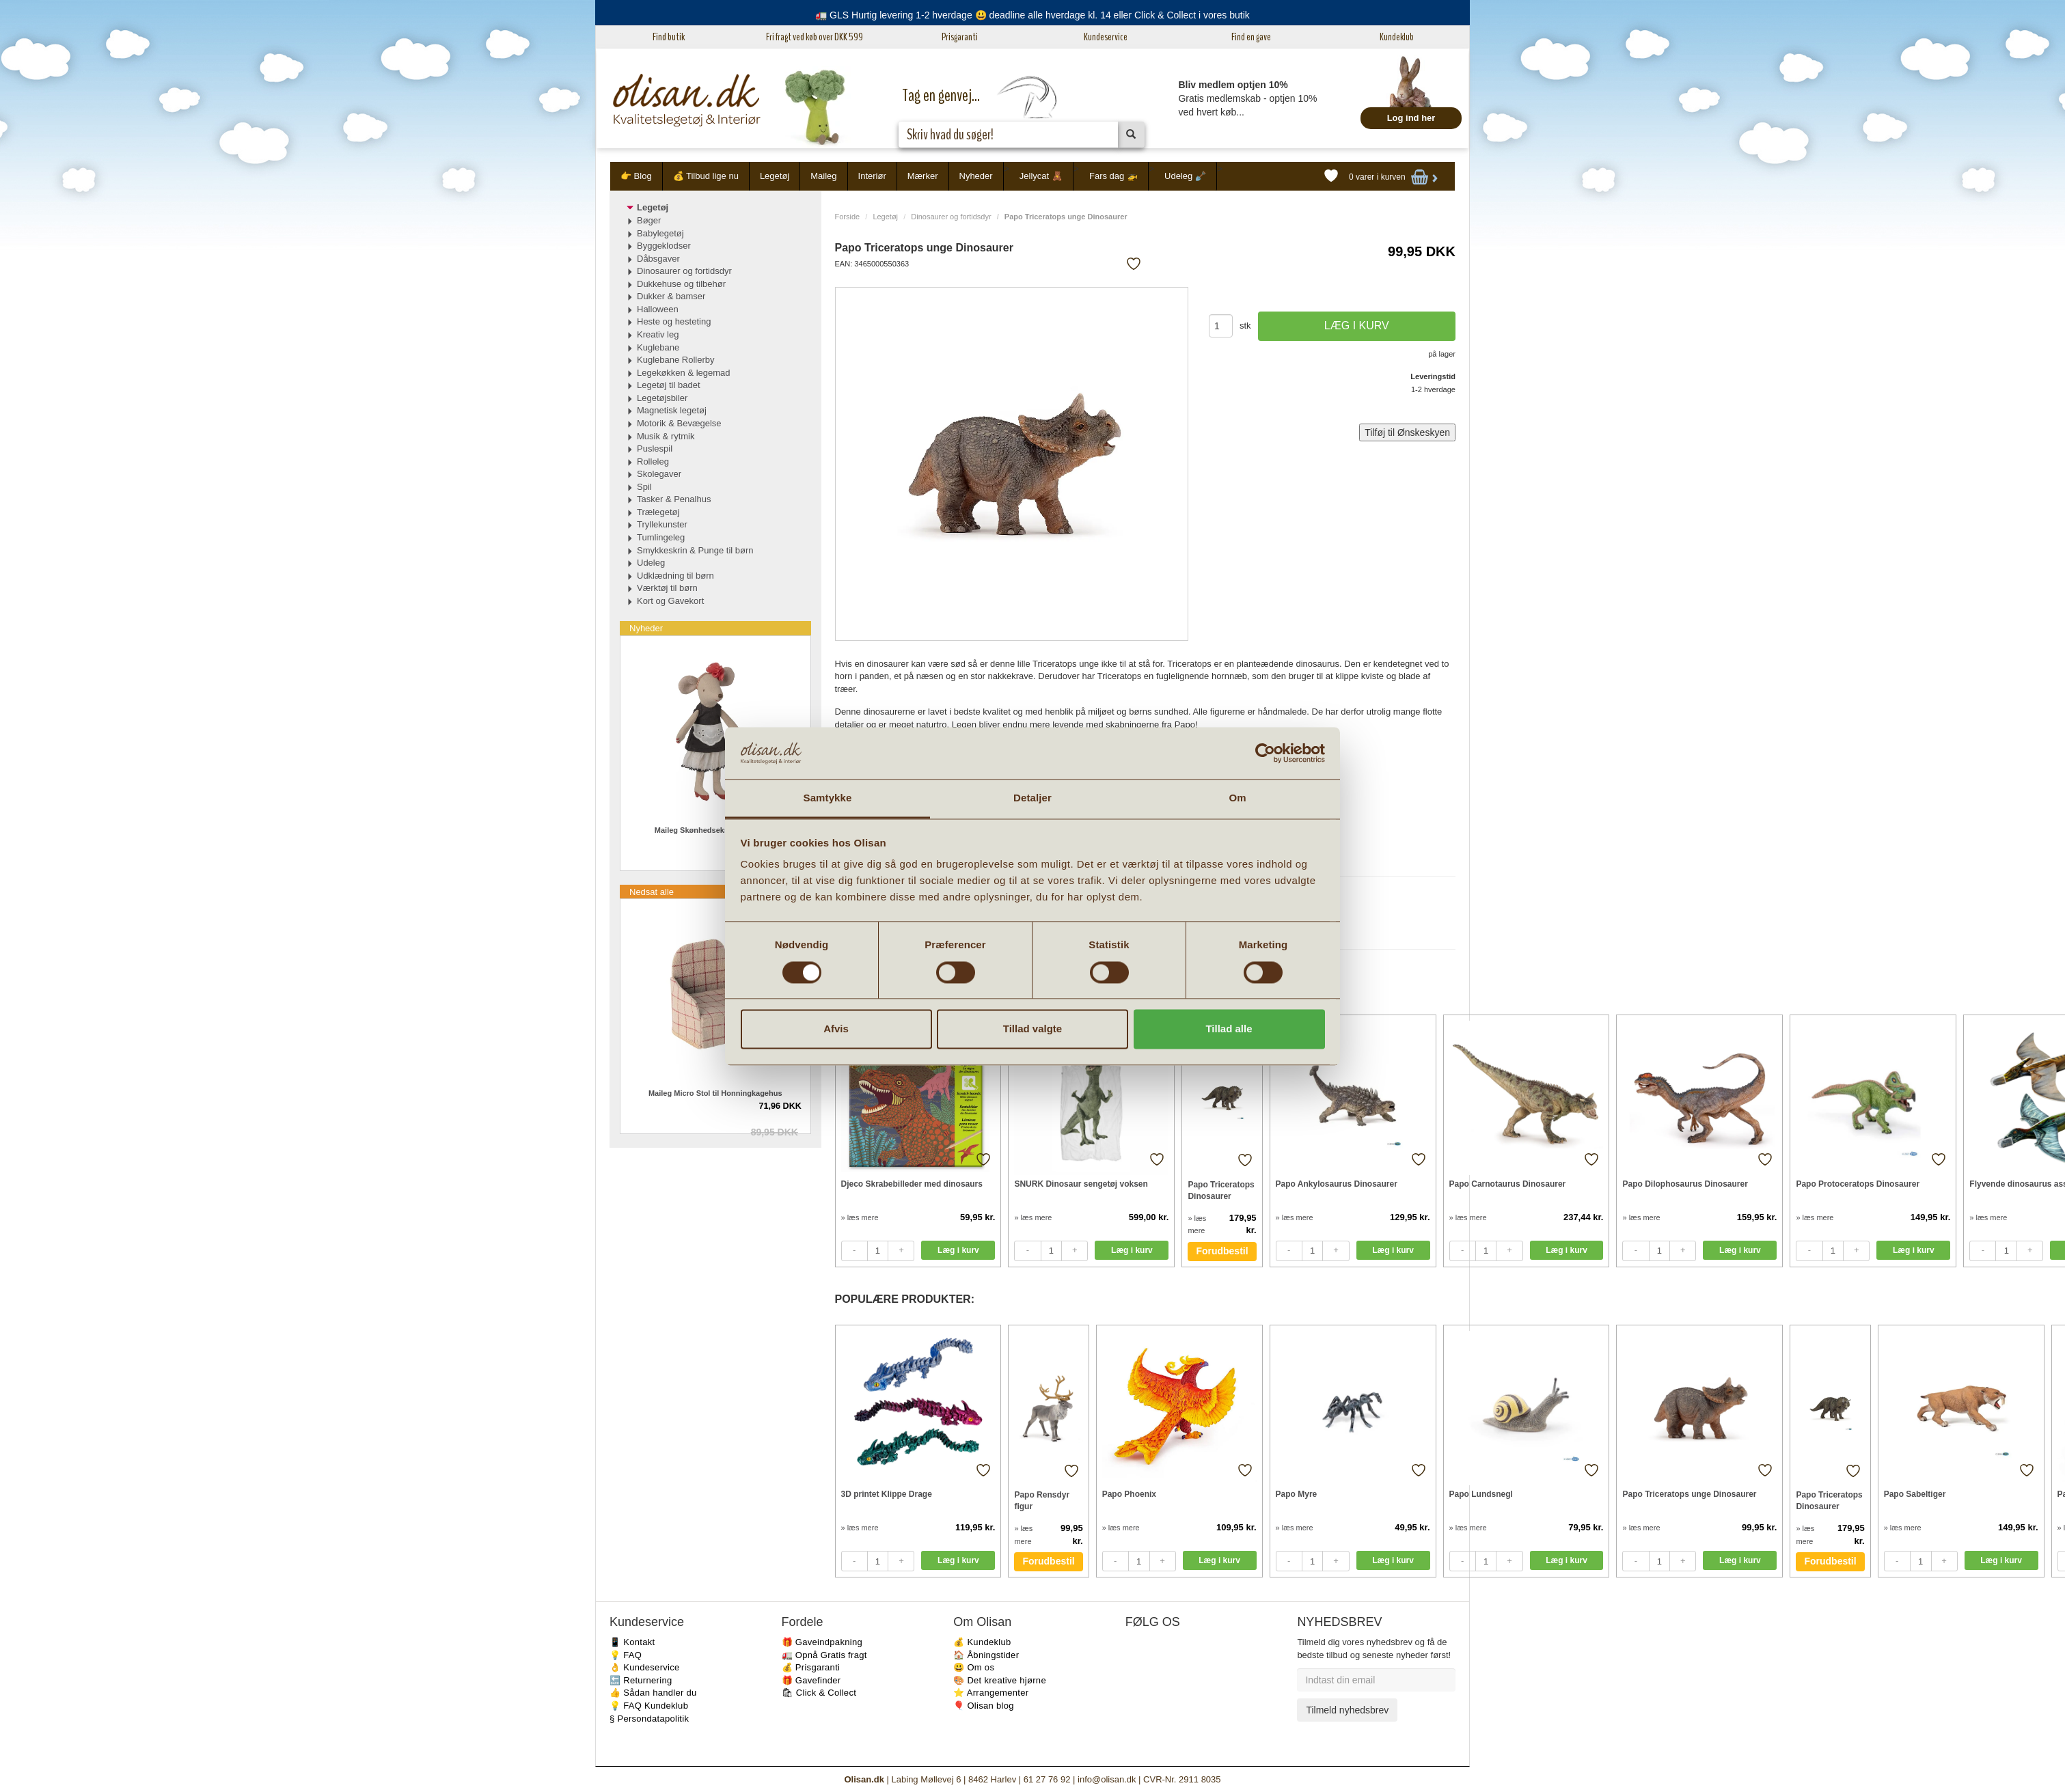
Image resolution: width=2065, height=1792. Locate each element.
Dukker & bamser (671, 296)
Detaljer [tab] (1032, 798)
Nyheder (976, 176)
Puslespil (654, 448)
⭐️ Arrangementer (990, 1692)
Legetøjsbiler (662, 398)
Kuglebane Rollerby (675, 360)
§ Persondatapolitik (649, 1718)
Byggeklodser (664, 245)
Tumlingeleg (661, 537)
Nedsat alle (651, 892)
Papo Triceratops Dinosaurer (1221, 1190)
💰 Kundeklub (982, 1642)
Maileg (823, 176)
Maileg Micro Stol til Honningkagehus (715, 1093)
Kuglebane (658, 347)
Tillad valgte (1032, 1029)
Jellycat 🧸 (1041, 176)
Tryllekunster (662, 524)
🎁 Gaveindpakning (822, 1642)
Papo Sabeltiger (1915, 1494)
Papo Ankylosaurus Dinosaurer (1336, 1184)
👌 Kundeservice (645, 1667)
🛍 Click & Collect (819, 1692)
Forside (847, 216)
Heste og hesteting (674, 321)
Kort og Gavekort (670, 601)
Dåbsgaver (658, 258)
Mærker (922, 176)
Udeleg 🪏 (1185, 176)
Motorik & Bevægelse (679, 423)
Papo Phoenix (1129, 1494)
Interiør (872, 176)
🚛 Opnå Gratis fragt (824, 1655)
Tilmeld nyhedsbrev (1347, 1710)
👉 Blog (636, 176)
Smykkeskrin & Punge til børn (695, 550)
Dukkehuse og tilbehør (681, 284)
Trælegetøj (658, 512)
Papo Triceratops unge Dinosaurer (1689, 1494)
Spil (644, 487)
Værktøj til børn (667, 588)
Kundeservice (1105, 36)
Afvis (836, 1029)
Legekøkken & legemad (683, 373)
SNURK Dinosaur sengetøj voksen (1080, 1184)
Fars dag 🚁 (1113, 176)
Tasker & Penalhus (674, 499)
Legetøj (774, 176)
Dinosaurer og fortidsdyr (951, 216)
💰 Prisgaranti (811, 1667)
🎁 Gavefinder (811, 1680)
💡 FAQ (626, 1655)
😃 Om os (973, 1667)
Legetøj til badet (668, 385)
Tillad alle (1228, 1029)
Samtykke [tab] (828, 798)
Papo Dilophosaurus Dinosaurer (1684, 1184)
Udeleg (651, 562)
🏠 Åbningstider (986, 1655)
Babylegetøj (660, 233)
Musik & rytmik (666, 436)
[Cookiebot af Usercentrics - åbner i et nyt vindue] (1265, 753)
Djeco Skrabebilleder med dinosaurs (912, 1184)
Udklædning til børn (675, 575)
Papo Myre (1296, 1494)
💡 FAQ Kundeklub (649, 1705)
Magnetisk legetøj (672, 410)
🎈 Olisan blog (983, 1705)
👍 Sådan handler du (653, 1692)
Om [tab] (1237, 798)
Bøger (649, 220)
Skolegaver (659, 474)
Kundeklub (1397, 36)
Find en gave (1251, 36)
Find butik (669, 36)
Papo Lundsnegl (1481, 1494)
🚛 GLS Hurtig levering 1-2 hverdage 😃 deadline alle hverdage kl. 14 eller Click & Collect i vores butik (1032, 15)
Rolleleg (653, 461)
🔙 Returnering (641, 1680)
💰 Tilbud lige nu (706, 176)
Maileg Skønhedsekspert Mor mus (715, 830)
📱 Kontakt (632, 1642)
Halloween (658, 309)
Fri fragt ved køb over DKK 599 (814, 36)
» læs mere (860, 1217)
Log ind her (1411, 118)
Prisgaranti (960, 36)
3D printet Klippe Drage (886, 1494)
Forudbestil (1222, 1250)
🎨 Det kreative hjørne (999, 1680)
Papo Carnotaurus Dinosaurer (1507, 1184)
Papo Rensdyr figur (1041, 1500)
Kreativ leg (658, 334)
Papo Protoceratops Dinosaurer (1857, 1184)
